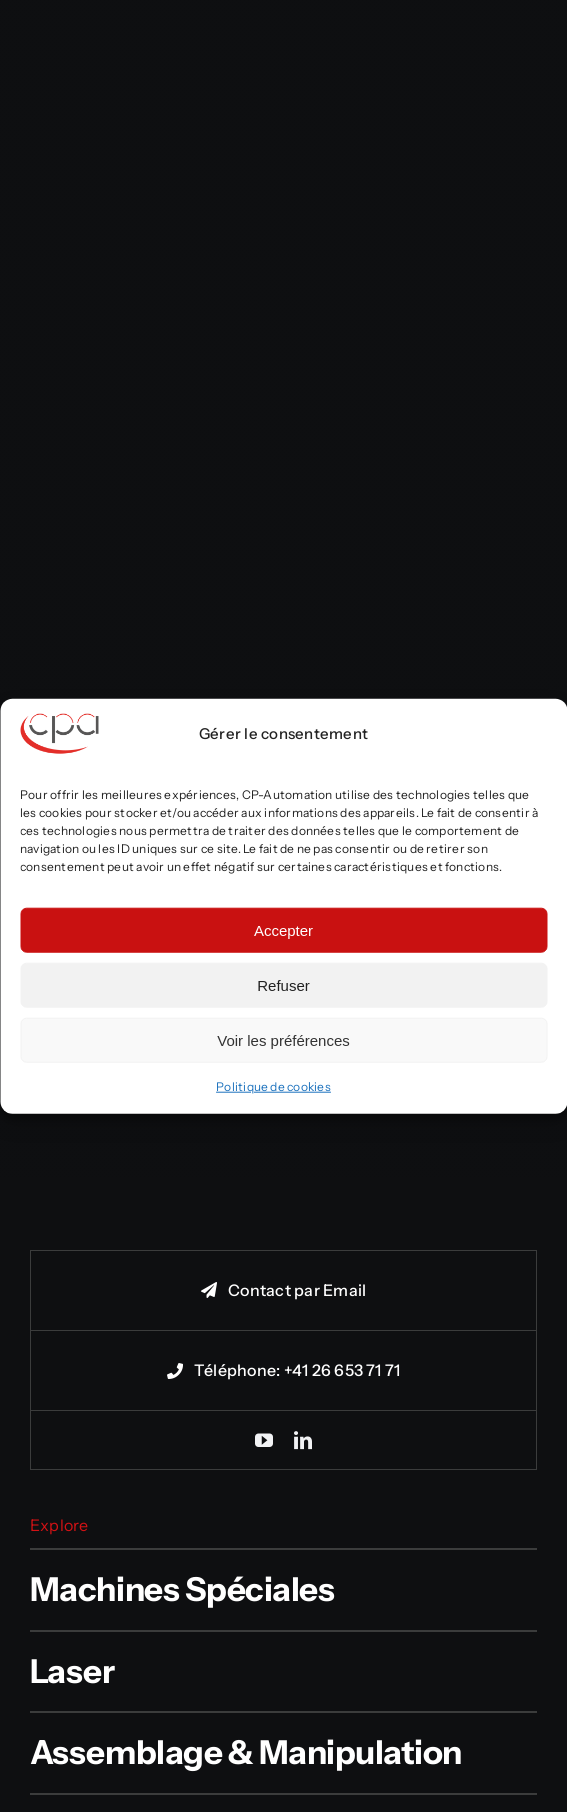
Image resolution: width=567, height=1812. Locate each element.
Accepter (283, 929)
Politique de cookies (273, 1086)
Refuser (283, 984)
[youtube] (264, 1440)
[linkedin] (303, 1440)
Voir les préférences (283, 1039)
